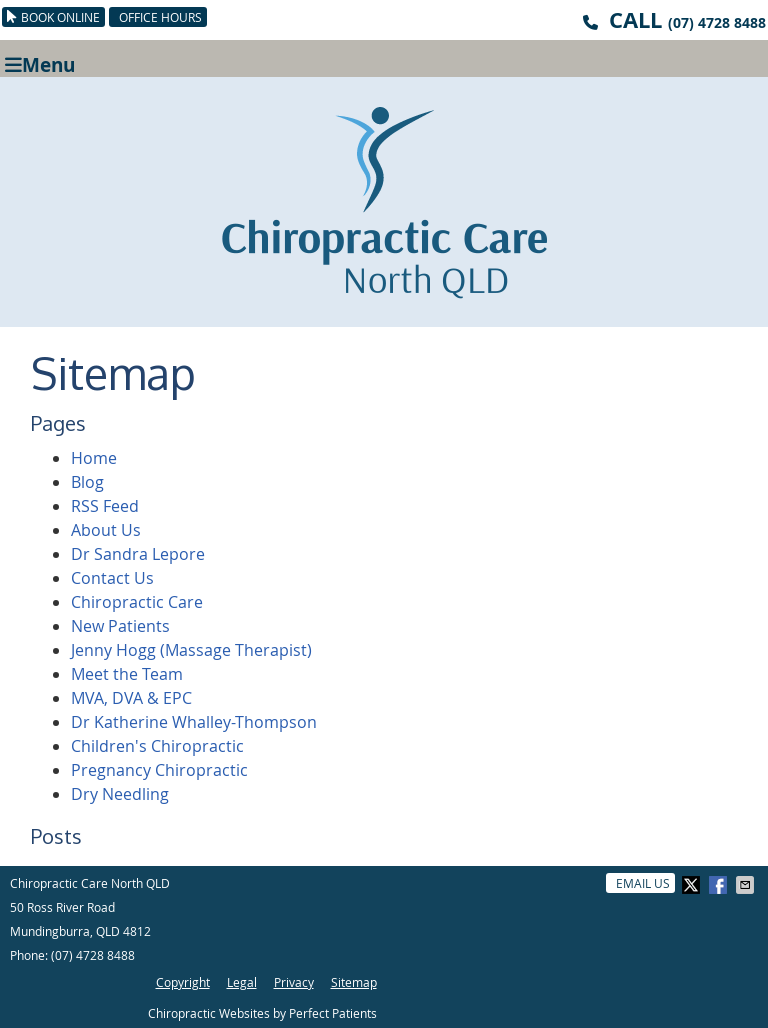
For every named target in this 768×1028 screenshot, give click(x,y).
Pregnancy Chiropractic (159, 770)
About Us (106, 530)
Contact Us (112, 578)
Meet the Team (127, 674)
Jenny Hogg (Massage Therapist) (191, 650)
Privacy (294, 982)
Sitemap (354, 982)
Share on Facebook (720, 885)
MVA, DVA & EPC (131, 698)
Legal (242, 982)
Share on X (693, 885)
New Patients (120, 626)
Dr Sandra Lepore (138, 554)
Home (94, 458)
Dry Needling (120, 794)
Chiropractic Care (137, 602)
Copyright (183, 982)
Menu (40, 63)
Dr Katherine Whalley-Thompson (194, 722)
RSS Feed (105, 506)
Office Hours (160, 17)
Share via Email (747, 885)
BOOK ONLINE (53, 17)
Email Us (643, 883)
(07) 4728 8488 (717, 22)
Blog (87, 482)
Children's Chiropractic (157, 746)
